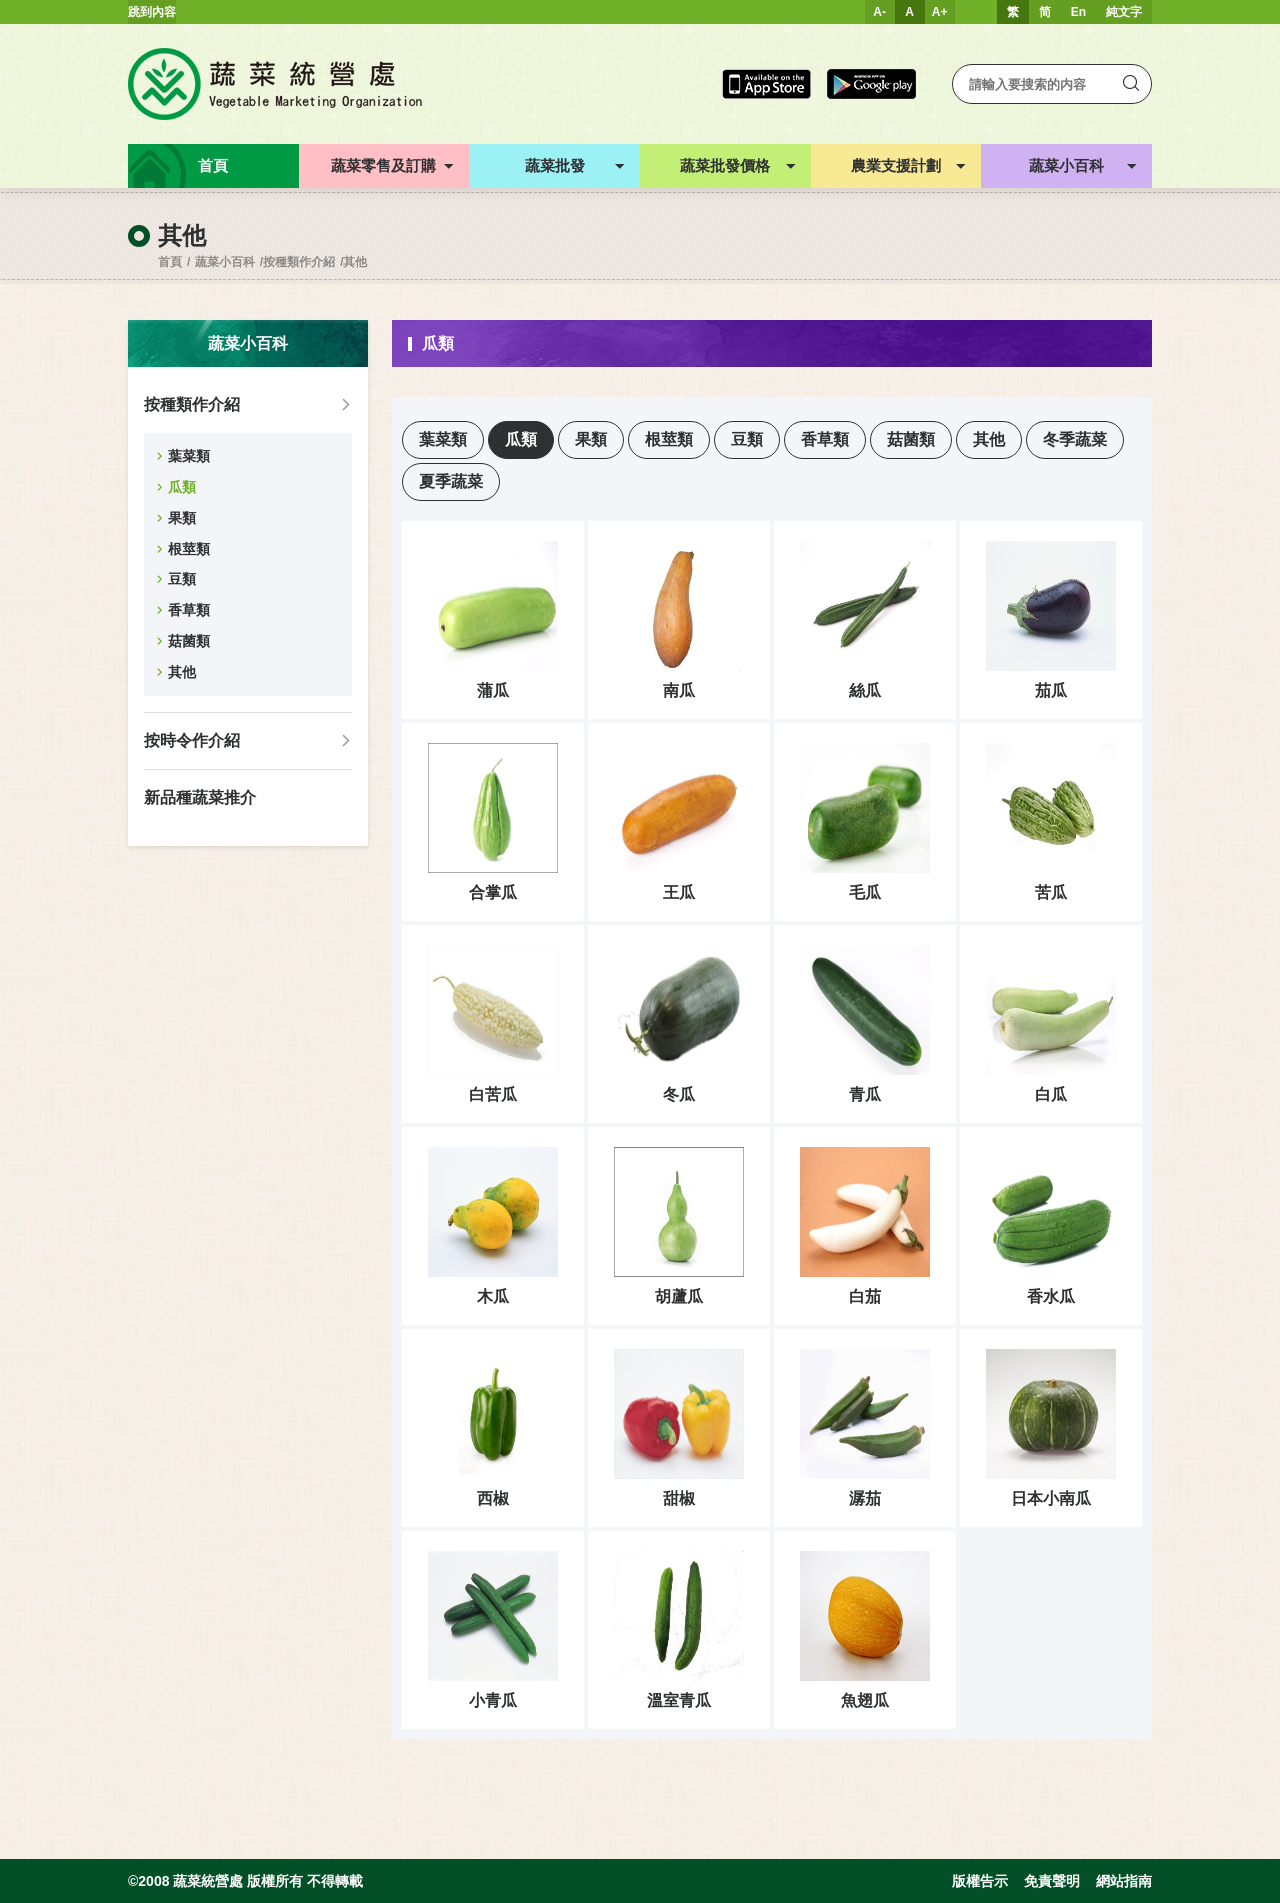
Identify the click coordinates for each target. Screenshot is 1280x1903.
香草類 (189, 610)
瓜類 (182, 487)
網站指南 (1124, 1881)
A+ (940, 12)
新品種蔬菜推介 (200, 797)
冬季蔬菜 (1075, 439)
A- (879, 12)
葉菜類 (189, 456)
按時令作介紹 (192, 740)
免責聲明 (1052, 1881)
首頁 (170, 262)
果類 (182, 518)
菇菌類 (189, 641)
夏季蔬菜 (451, 481)
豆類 (182, 579)
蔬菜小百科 (225, 262)
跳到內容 (152, 12)
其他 (355, 262)
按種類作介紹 (299, 262)
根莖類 (189, 549)
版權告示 (980, 1881)
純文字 (1124, 12)
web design (30, 1895)
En (1078, 12)
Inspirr (96, 1895)
